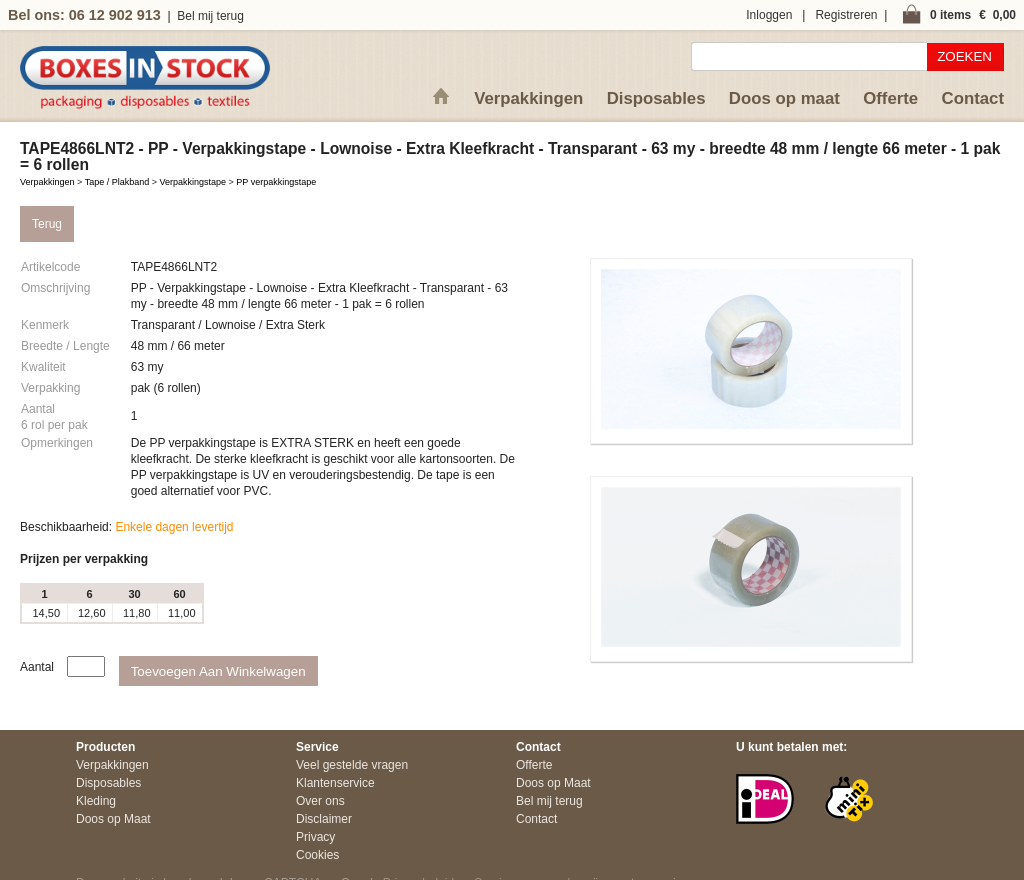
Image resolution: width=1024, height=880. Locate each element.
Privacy (315, 837)
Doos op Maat (113, 819)
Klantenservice (335, 783)
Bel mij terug (210, 16)
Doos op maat (784, 98)
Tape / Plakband (117, 182)
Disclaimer (324, 819)
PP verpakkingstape (276, 182)
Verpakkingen (528, 98)
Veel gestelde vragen (352, 765)
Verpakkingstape (192, 182)
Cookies (317, 855)
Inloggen (769, 15)
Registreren (846, 15)
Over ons (320, 801)
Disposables (656, 98)
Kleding (96, 801)
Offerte (890, 98)
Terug (47, 224)
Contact (973, 98)
